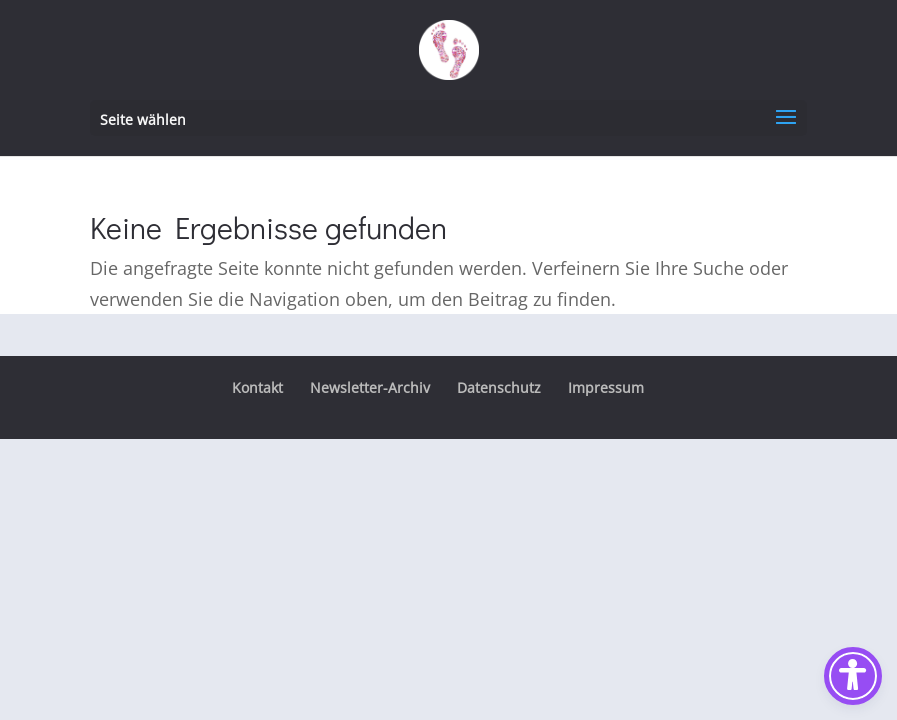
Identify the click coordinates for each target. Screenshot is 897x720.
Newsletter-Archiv (370, 387)
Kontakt (257, 387)
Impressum (606, 387)
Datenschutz (499, 387)
